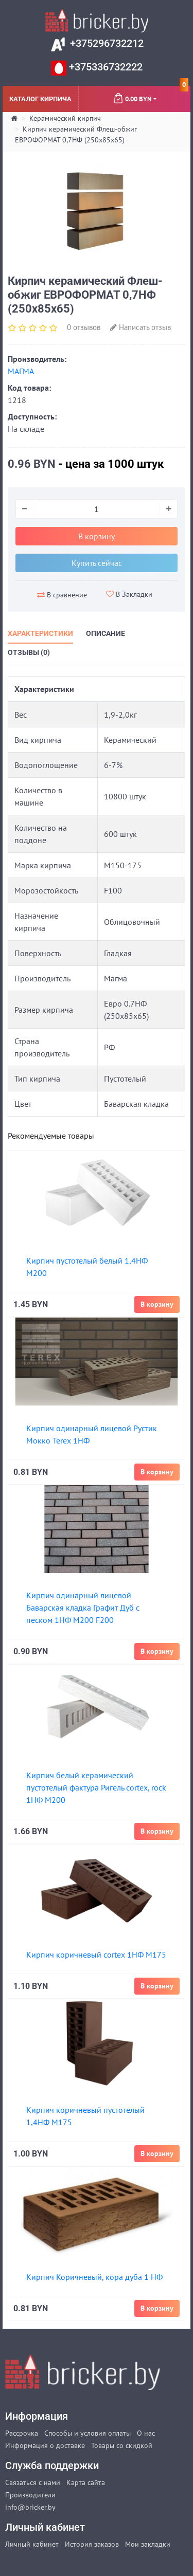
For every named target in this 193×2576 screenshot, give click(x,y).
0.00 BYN (150, 94)
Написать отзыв (140, 327)
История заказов (92, 2544)
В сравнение (62, 594)
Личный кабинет (32, 2544)
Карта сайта (85, 2482)
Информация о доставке (45, 2445)
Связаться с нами (32, 2482)
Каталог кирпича (40, 98)
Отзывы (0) (29, 652)
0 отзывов (83, 327)
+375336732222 (104, 67)
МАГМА (21, 371)
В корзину (96, 536)
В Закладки (129, 594)
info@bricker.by (30, 2507)
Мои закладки (147, 2544)
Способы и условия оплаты (87, 2433)
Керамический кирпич (65, 118)
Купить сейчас (97, 563)
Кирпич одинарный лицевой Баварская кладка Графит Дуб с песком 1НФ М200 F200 (82, 1607)
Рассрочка (21, 2433)
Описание (105, 633)
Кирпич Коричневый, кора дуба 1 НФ (94, 2277)
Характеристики (40, 633)
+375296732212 (105, 43)
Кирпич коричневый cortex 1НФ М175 (96, 1954)
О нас (146, 2433)
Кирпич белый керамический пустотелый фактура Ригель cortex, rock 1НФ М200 (96, 1787)
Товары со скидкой (121, 2445)
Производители (30, 2494)
